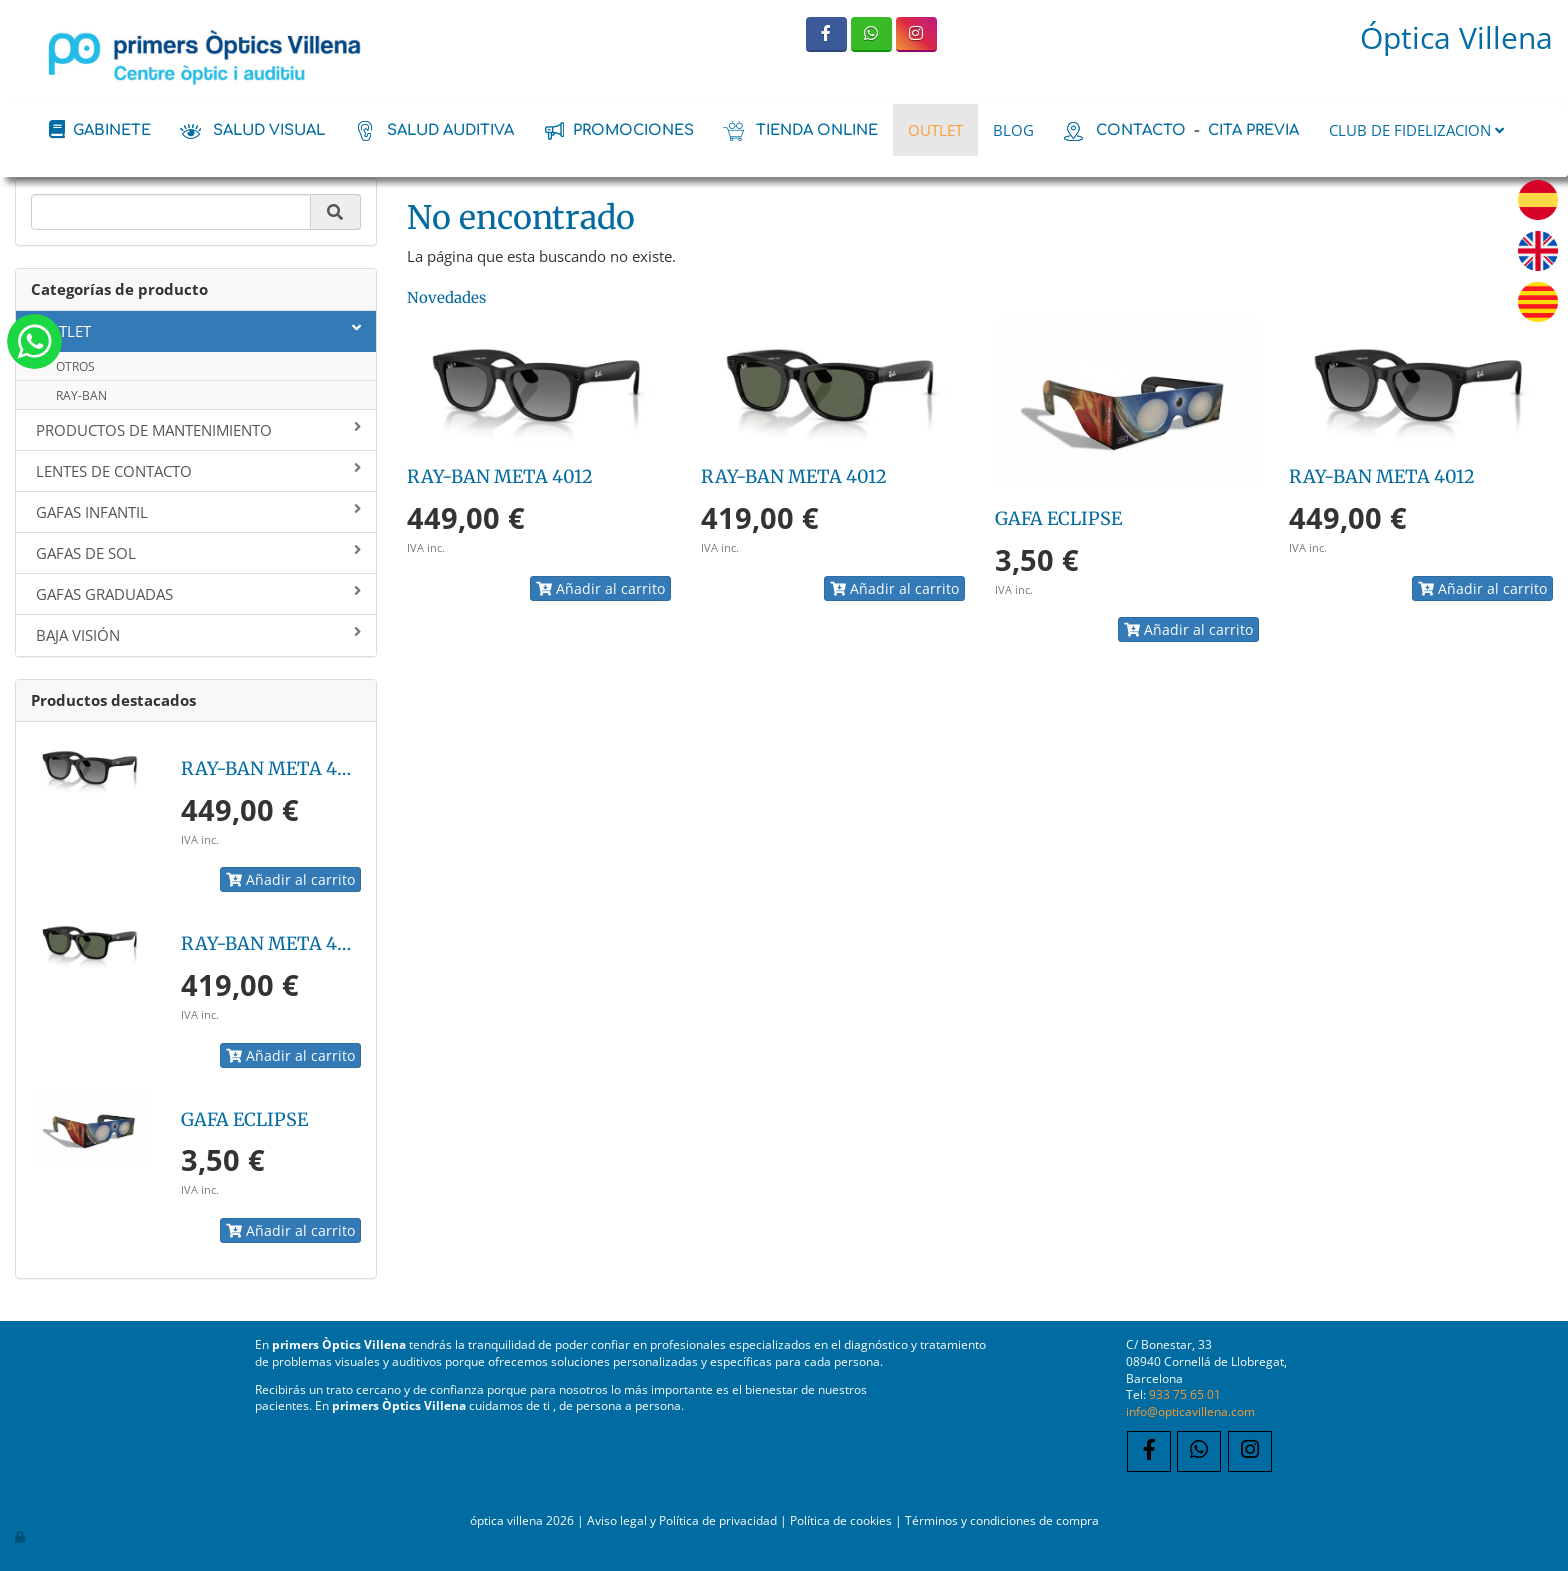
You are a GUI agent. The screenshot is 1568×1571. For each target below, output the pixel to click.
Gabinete (112, 130)
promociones (633, 130)
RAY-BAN (81, 395)
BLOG (1013, 130)
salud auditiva (450, 130)
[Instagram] (916, 34)
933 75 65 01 (1185, 1394)
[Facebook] (826, 34)
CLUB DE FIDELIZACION (1416, 130)
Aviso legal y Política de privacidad (682, 1520)
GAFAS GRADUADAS (198, 594)
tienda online (817, 130)
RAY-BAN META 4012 (274, 768)
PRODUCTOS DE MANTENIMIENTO (198, 430)
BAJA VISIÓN (198, 635)
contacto (1141, 130)
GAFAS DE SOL (198, 553)
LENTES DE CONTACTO (198, 471)
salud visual (269, 130)
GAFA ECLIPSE (244, 1119)
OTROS (75, 366)
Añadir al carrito (290, 879)
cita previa (1253, 130)
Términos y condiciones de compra (1002, 1520)
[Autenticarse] (21, 1536)
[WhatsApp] (871, 34)
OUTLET (935, 130)
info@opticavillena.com (1190, 1411)
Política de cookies (841, 1520)
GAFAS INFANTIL (198, 512)
